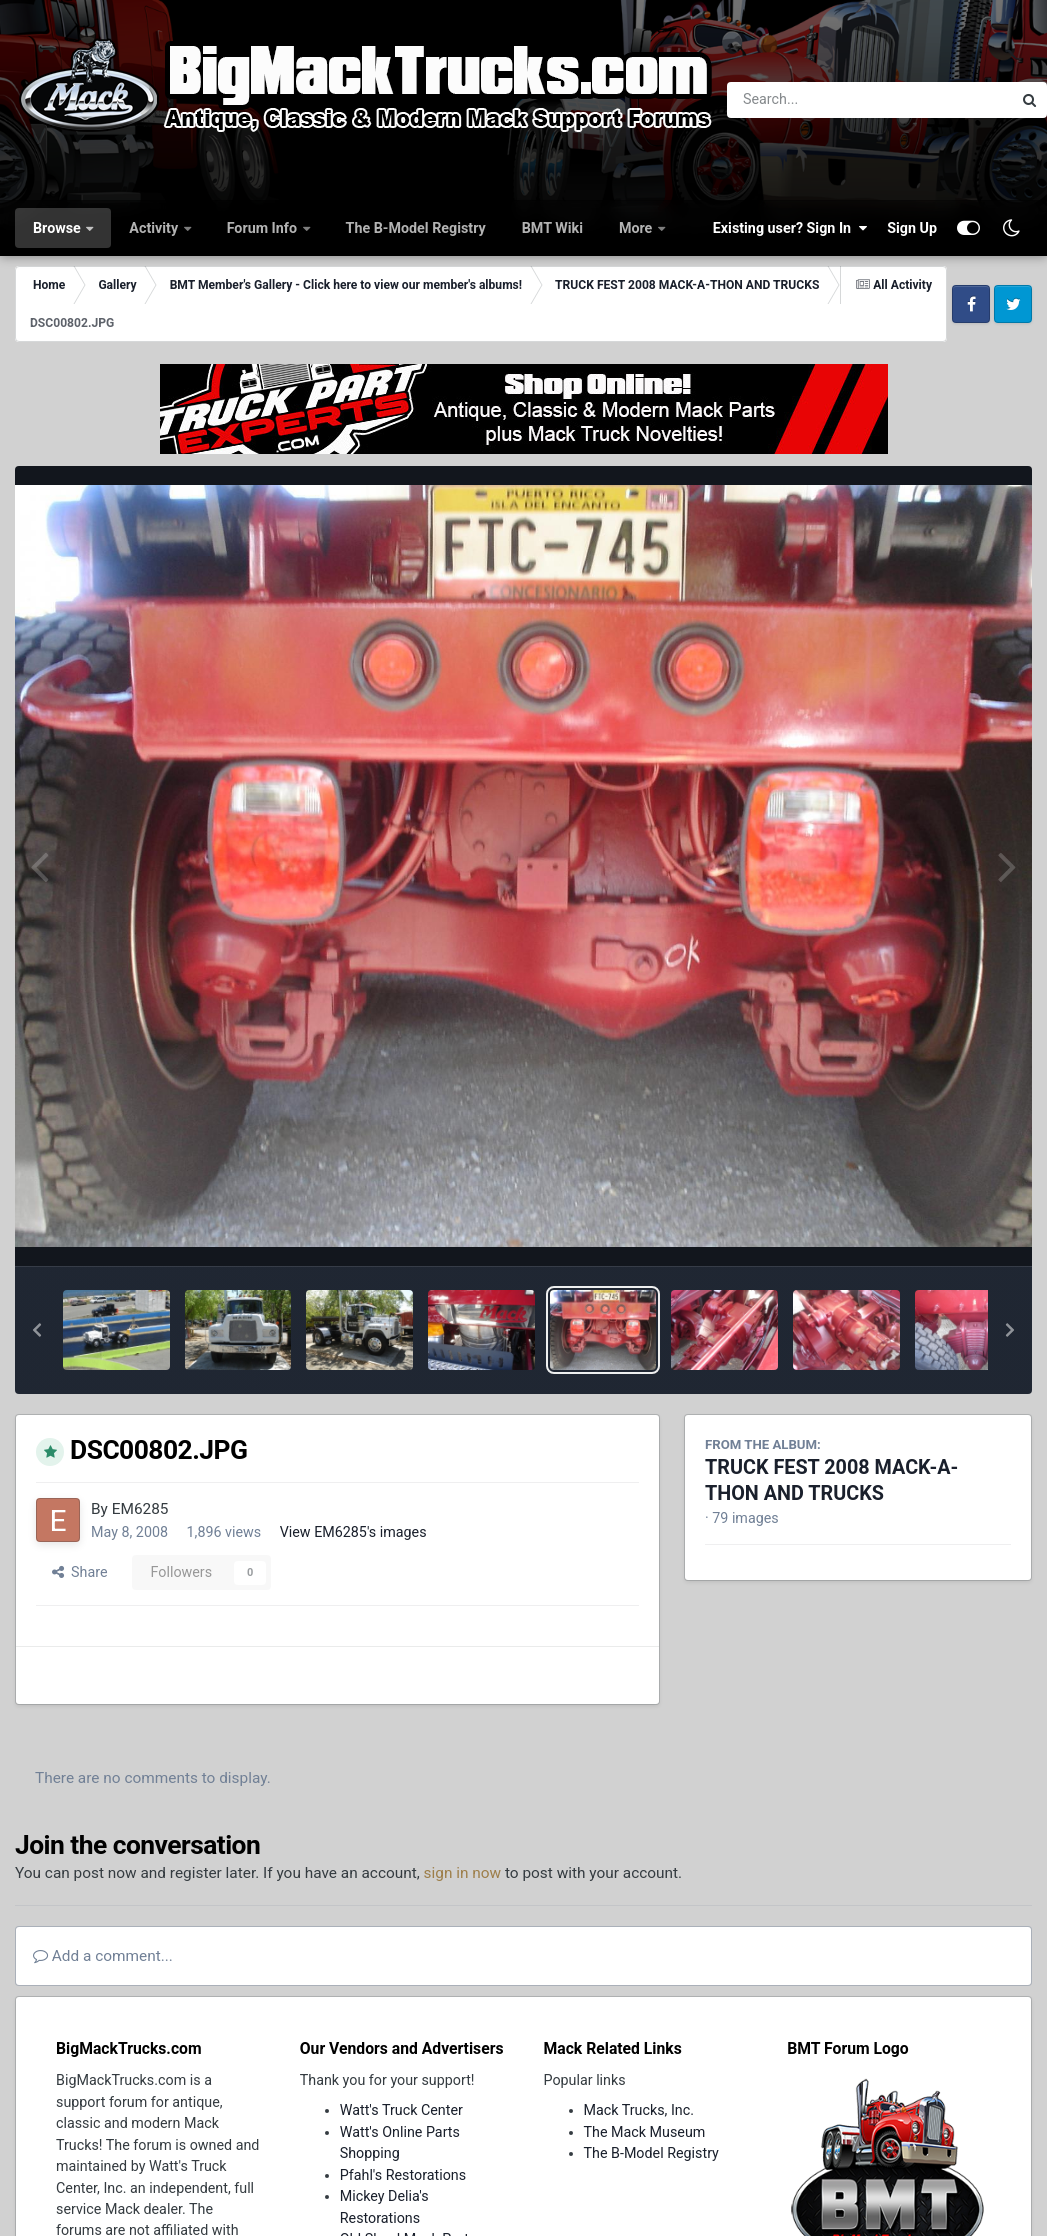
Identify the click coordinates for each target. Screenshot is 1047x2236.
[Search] (814, 100)
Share (80, 1572)
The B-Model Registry (416, 228)
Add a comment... (103, 1956)
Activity (155, 228)
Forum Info (264, 228)
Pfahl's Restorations (403, 2175)
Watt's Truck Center (401, 2110)
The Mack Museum (645, 2132)
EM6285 (140, 1509)
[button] (37, 1330)
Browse (58, 228)
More (637, 228)
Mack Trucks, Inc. (639, 2110)
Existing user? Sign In (790, 228)
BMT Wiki (552, 228)
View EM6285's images (353, 1532)
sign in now (463, 1873)
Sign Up (912, 228)
